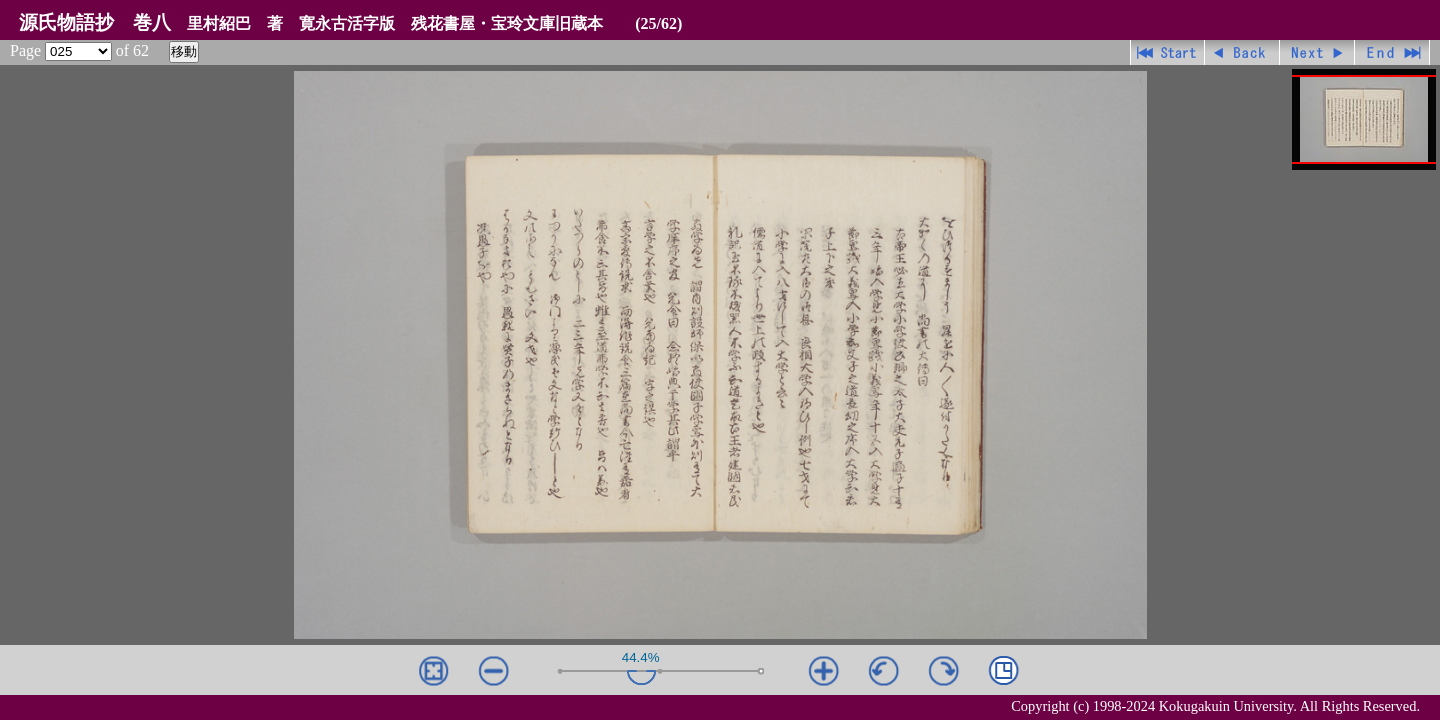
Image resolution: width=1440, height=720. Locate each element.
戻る (1242, 52)
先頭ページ (1167, 52)
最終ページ (1392, 52)
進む (1317, 52)
